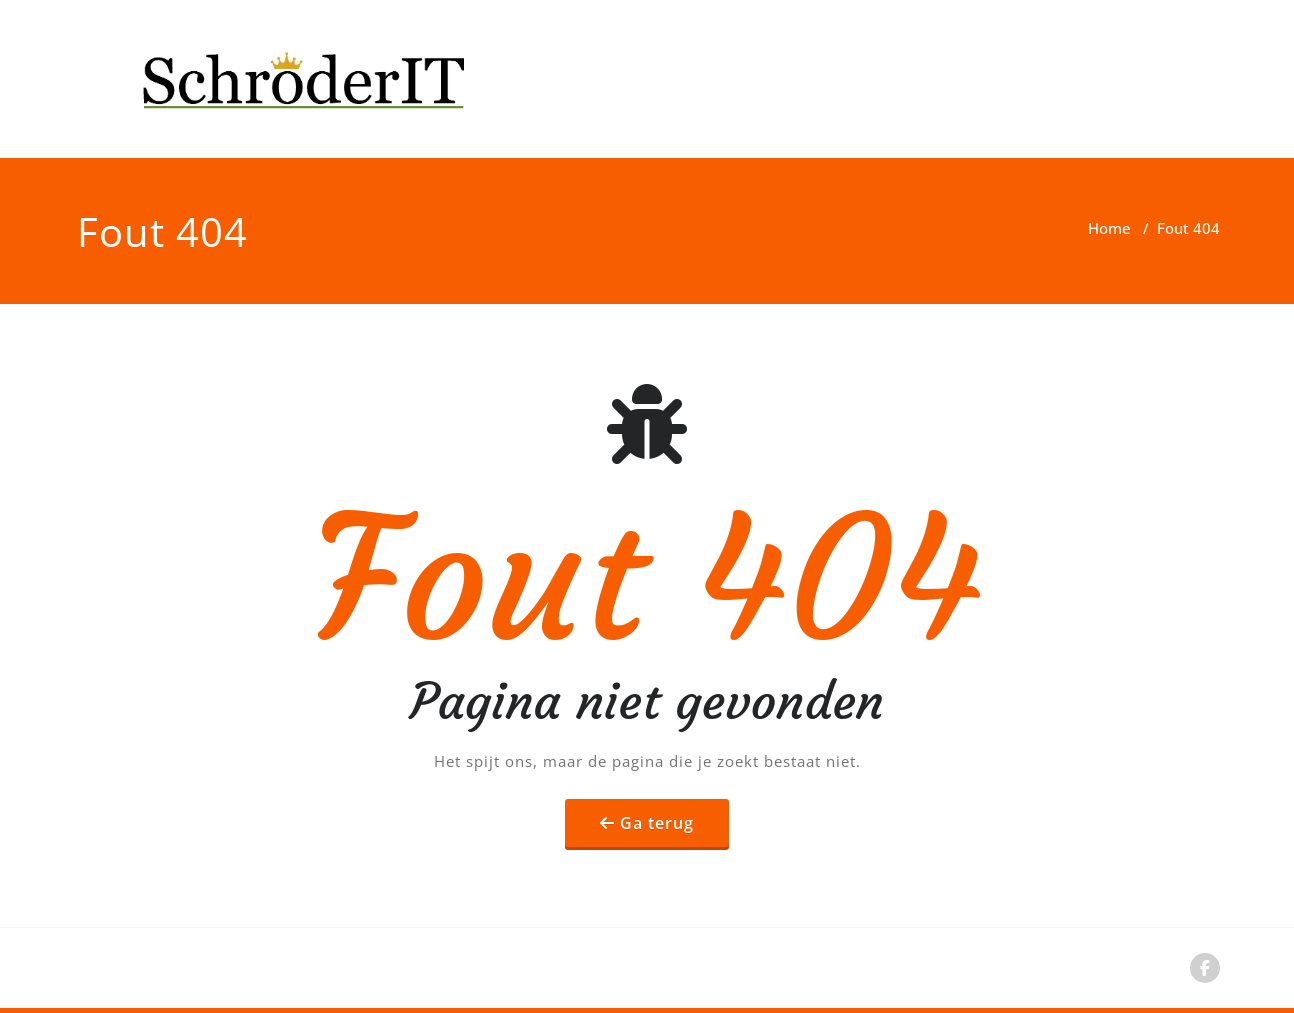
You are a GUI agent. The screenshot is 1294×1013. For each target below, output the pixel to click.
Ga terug (657, 823)
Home (1109, 228)
